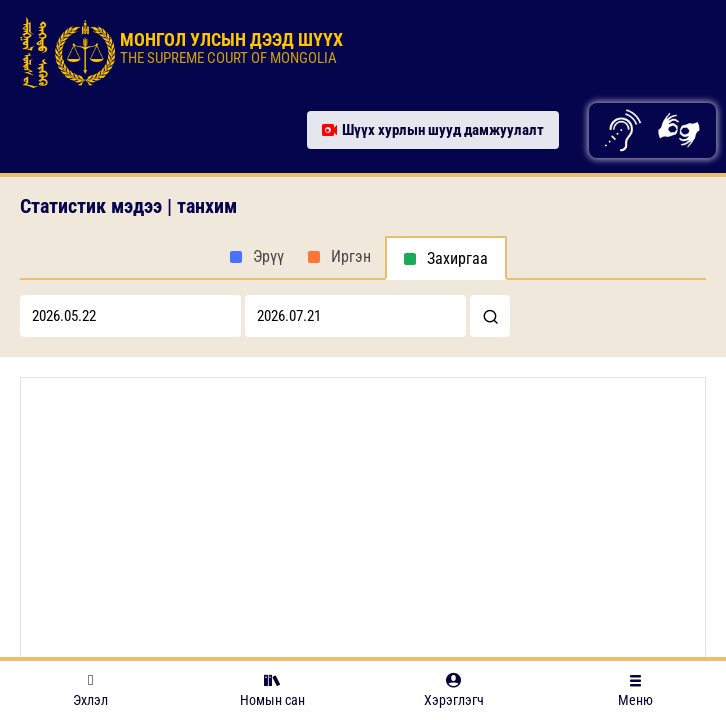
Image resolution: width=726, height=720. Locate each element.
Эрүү (268, 256)
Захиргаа (457, 258)
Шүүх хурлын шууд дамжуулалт (433, 130)
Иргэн (351, 256)
